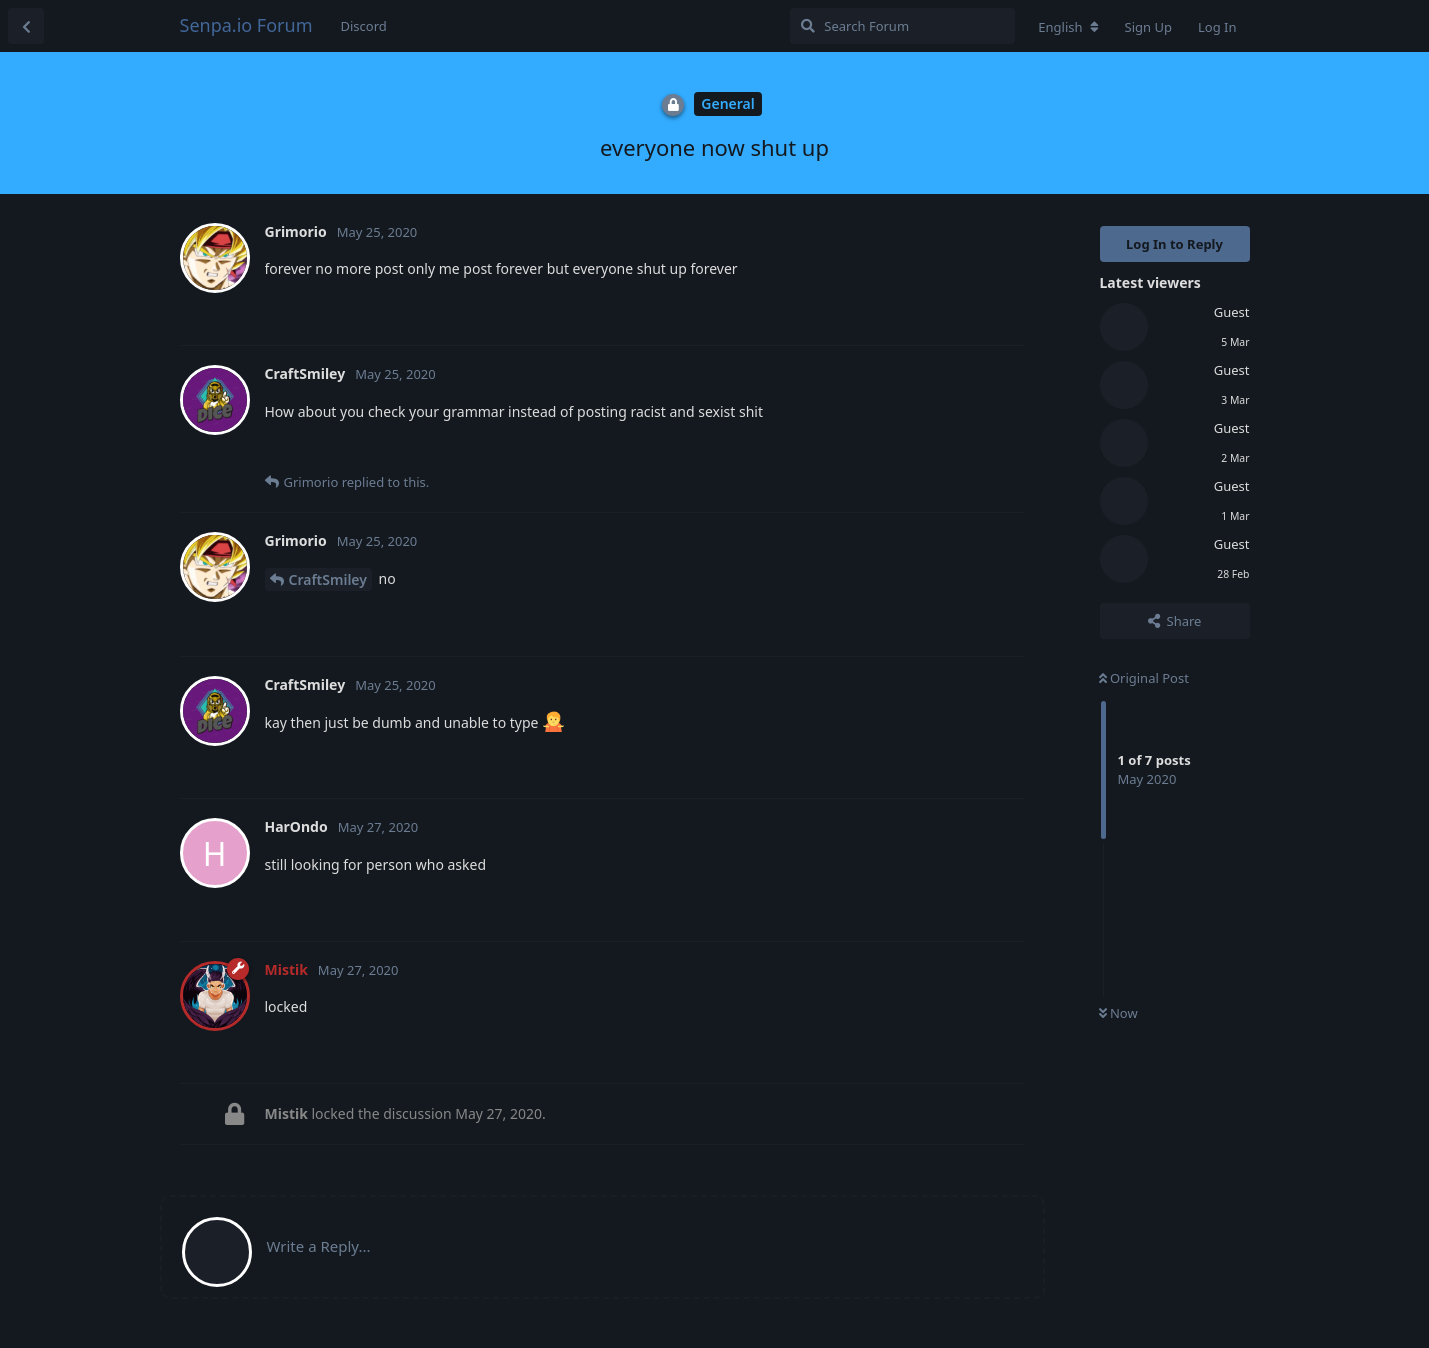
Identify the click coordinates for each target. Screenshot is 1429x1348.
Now (1118, 1013)
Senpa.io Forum (246, 25)
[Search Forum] (902, 26)
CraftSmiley (328, 579)
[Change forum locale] (1068, 27)
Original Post (1144, 678)
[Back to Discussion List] (26, 26)
